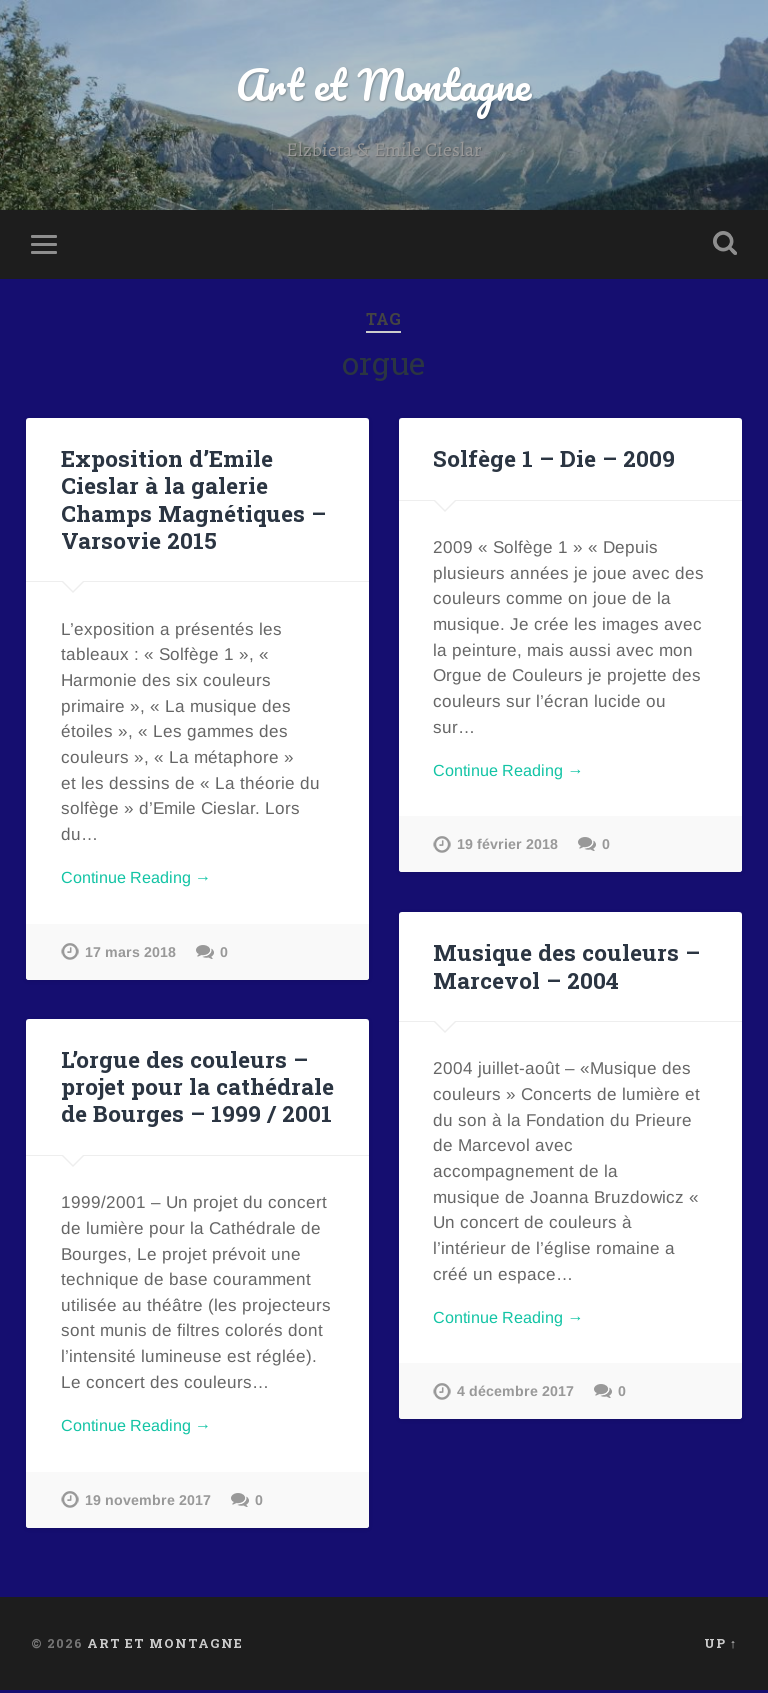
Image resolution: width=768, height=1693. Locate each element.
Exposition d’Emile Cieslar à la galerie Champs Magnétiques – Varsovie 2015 (192, 501)
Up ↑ (720, 1646)
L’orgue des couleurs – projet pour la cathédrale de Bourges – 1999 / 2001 (197, 1089)
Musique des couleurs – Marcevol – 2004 (565, 968)
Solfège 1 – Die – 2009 (553, 461)
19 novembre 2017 (148, 1504)
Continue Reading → (143, 880)
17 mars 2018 (130, 956)
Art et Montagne (384, 85)
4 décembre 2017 (515, 1396)
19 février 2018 (507, 849)
